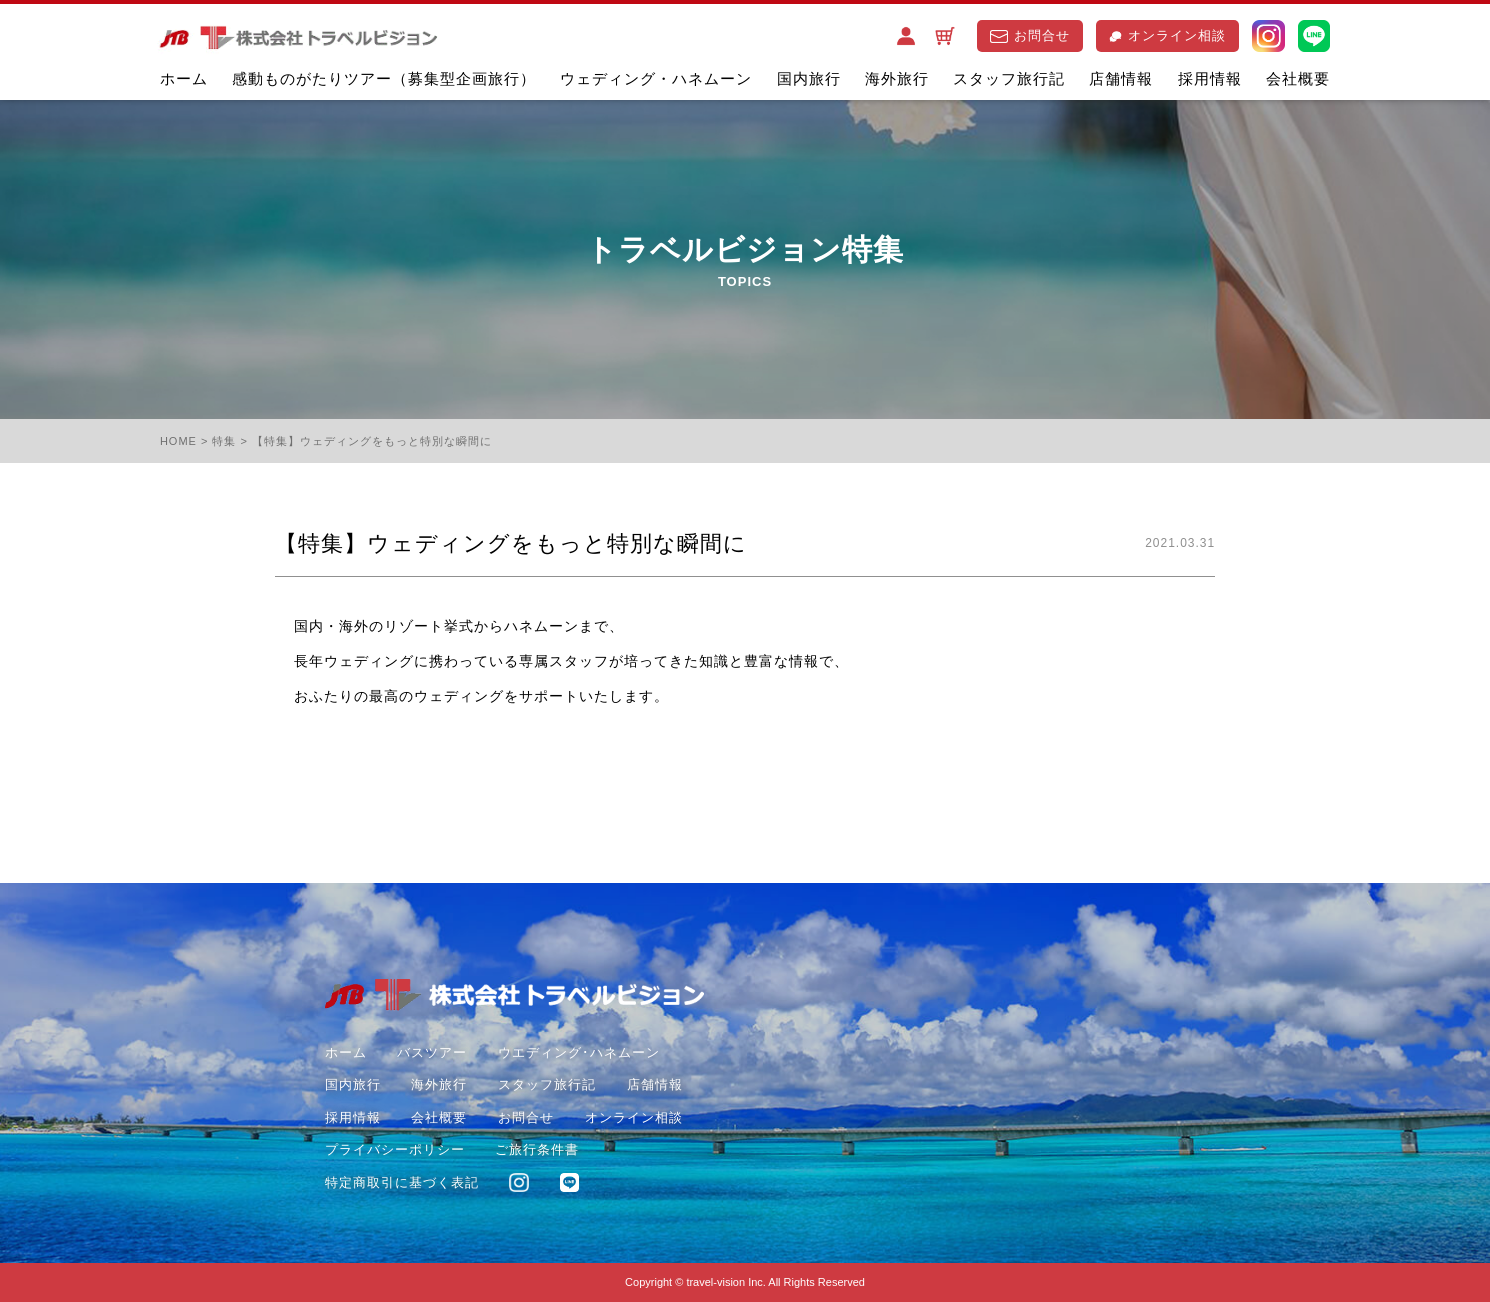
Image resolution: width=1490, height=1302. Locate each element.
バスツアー (432, 1052)
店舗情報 (1121, 78)
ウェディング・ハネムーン (656, 78)
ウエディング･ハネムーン (579, 1052)
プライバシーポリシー (395, 1149)
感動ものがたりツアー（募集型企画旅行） (384, 78)
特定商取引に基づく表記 (402, 1182)
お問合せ (1030, 35)
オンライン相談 (1167, 35)
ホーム (184, 78)
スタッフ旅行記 (1009, 78)
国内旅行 (809, 78)
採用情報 (1210, 78)
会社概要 (1298, 78)
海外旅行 (897, 78)
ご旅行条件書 (537, 1149)
